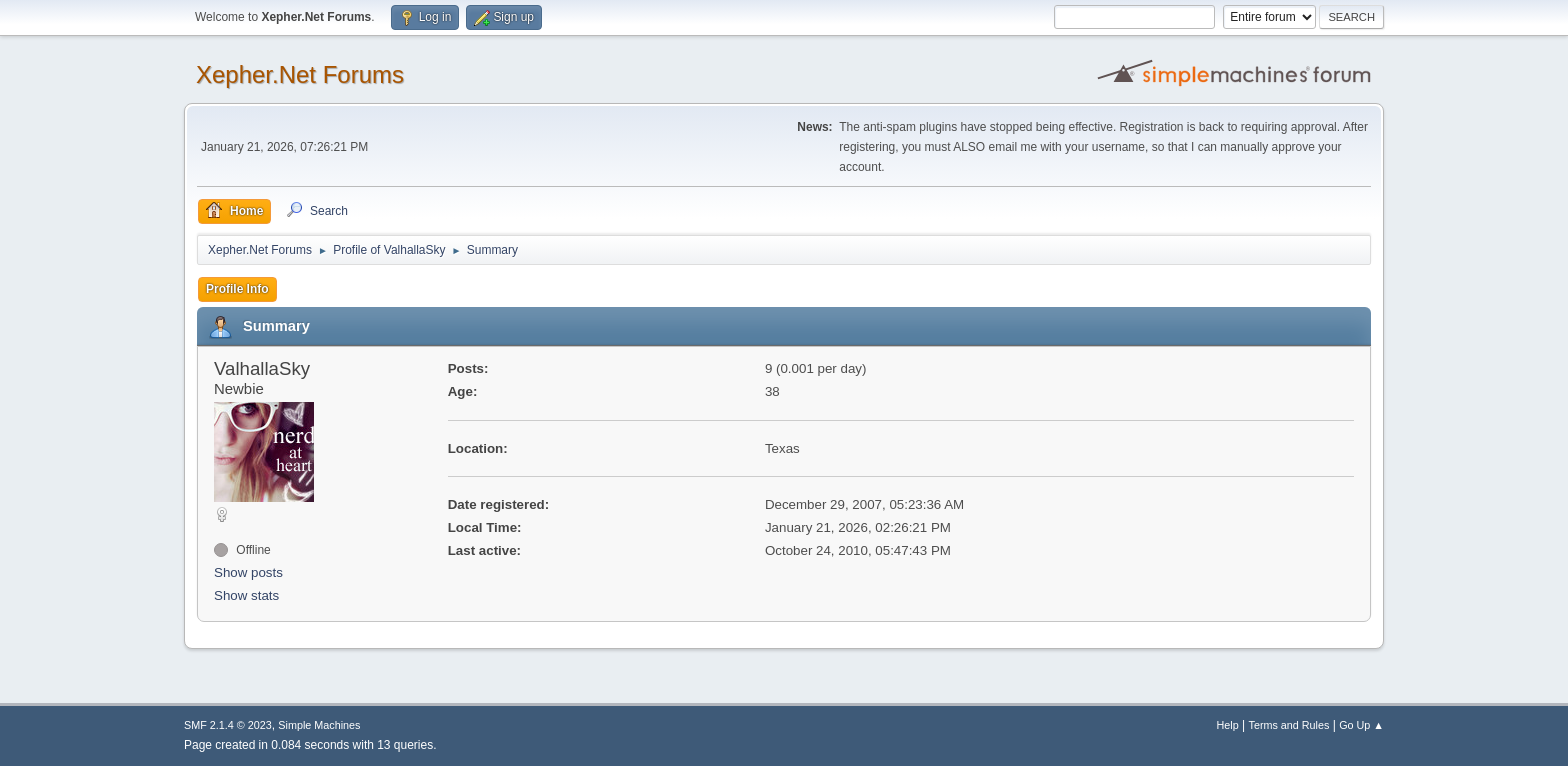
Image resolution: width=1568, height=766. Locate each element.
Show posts (248, 572)
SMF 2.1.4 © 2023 (228, 725)
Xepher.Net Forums (300, 74)
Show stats (246, 595)
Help (1228, 725)
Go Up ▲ (1361, 725)
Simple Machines (319, 725)
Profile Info (237, 289)
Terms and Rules (1289, 725)
